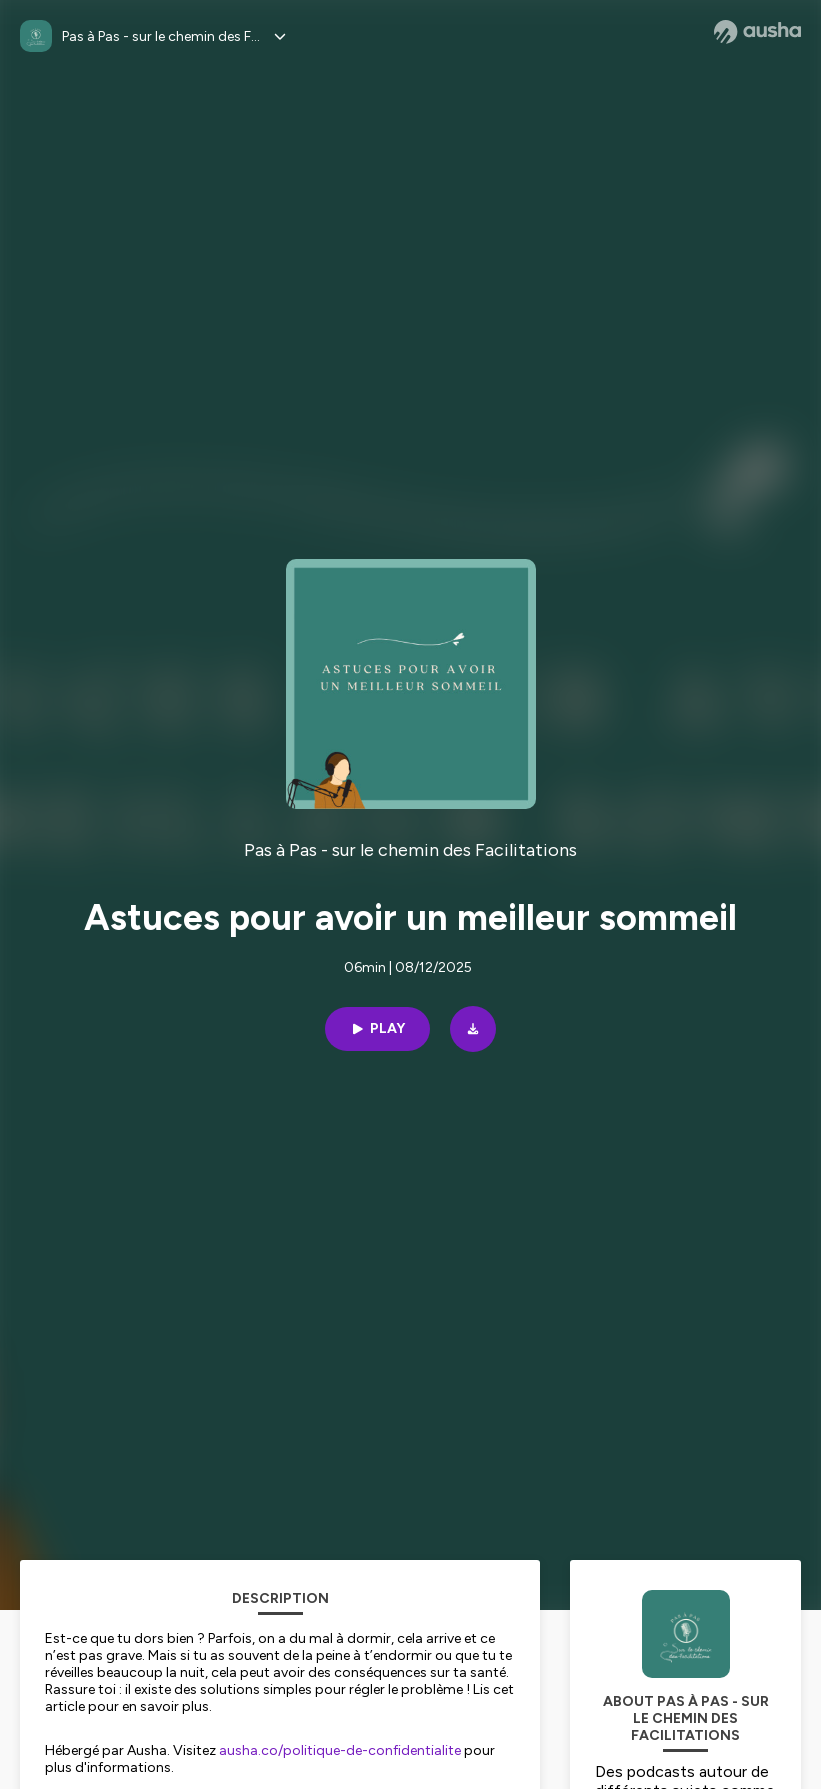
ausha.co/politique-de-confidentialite (340, 1750)
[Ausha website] (757, 32)
